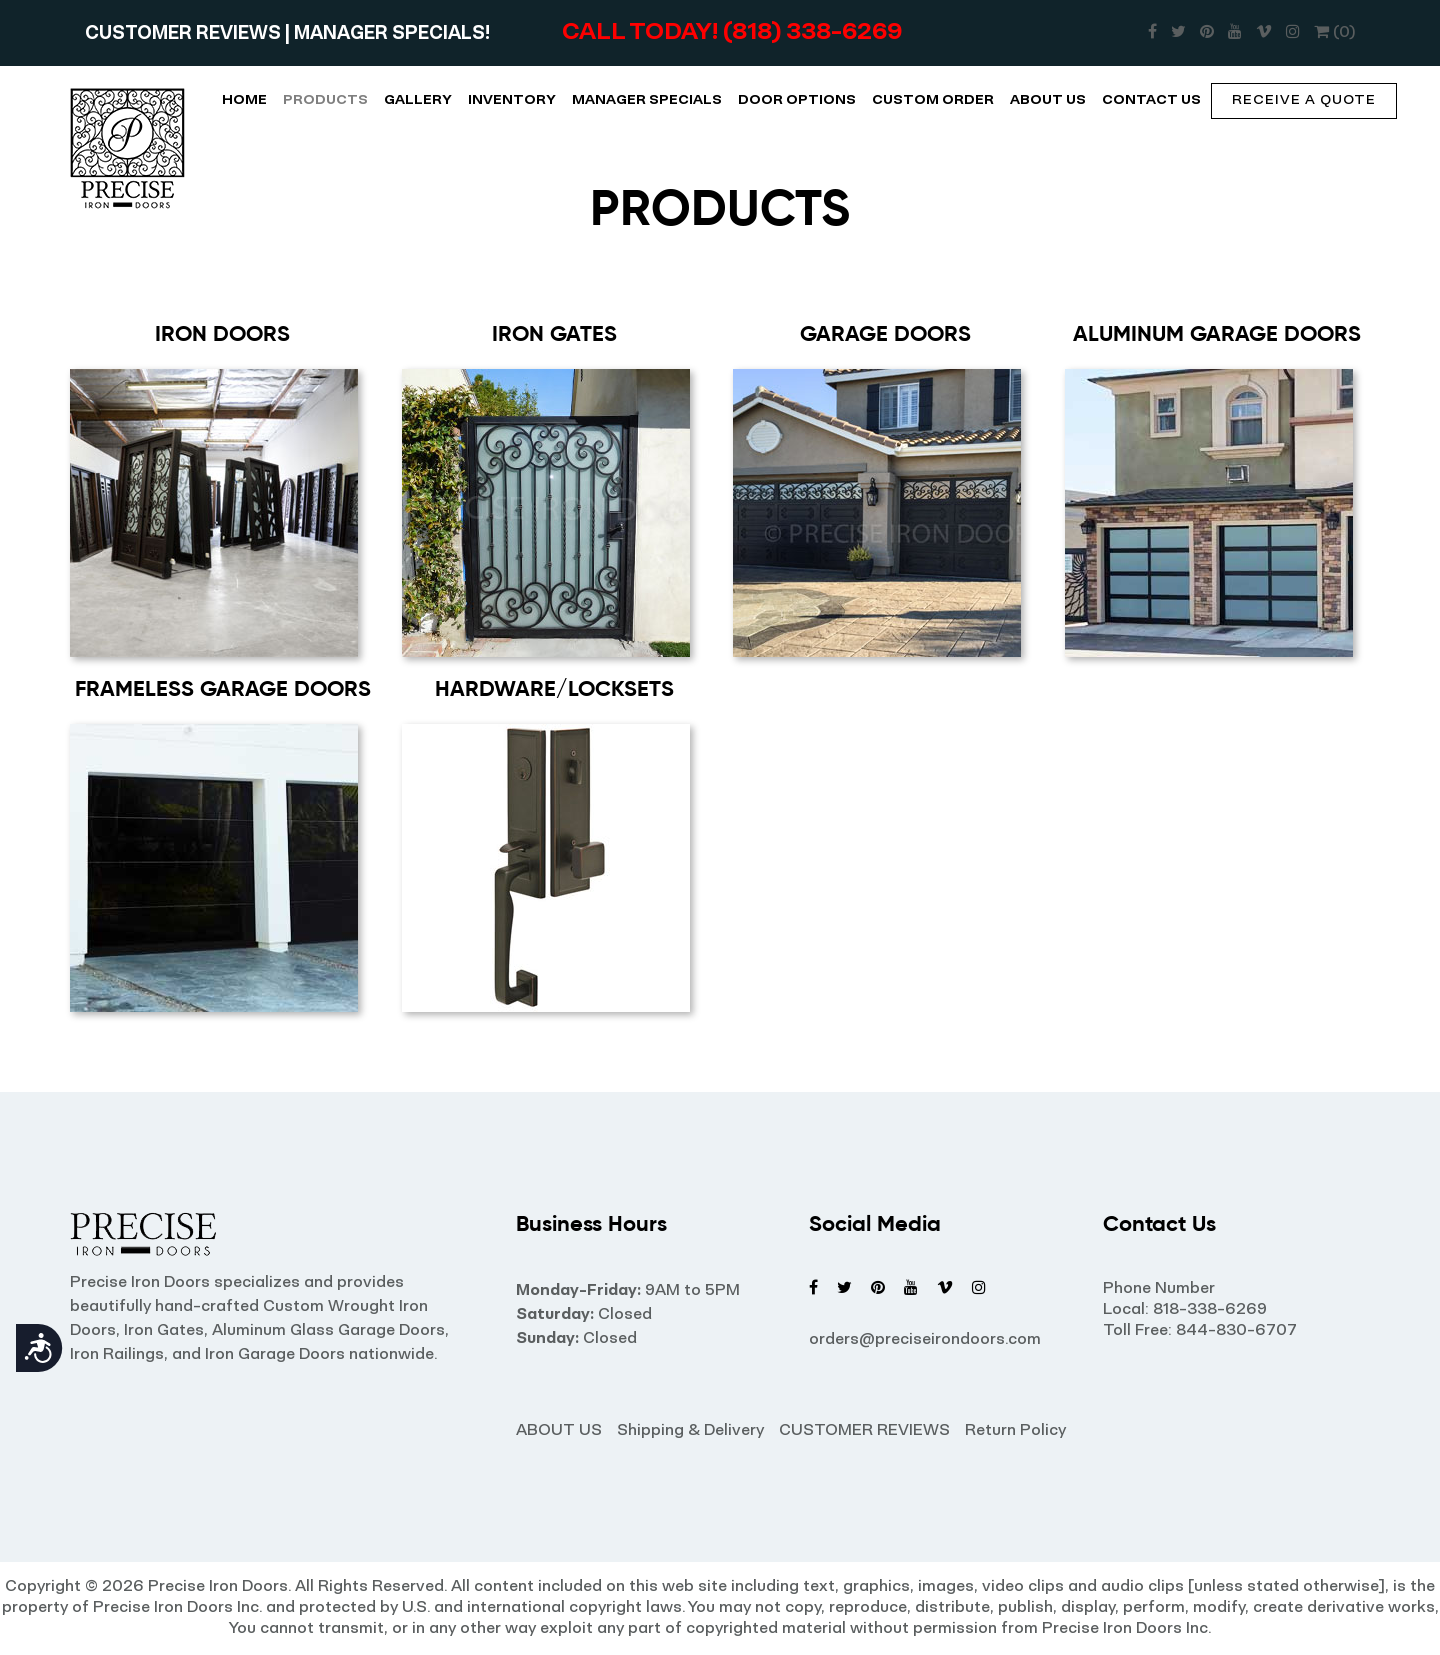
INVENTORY (512, 100)
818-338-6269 (1210, 1310)
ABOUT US (1048, 100)
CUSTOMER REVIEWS (185, 34)
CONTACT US (1151, 100)
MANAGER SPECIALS (647, 100)
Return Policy (1015, 1431)
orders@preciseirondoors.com (925, 1340)
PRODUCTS (325, 100)
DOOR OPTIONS (797, 100)
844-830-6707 (1236, 1331)
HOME (244, 100)
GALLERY (418, 100)
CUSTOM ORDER (933, 100)
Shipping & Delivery (690, 1431)
